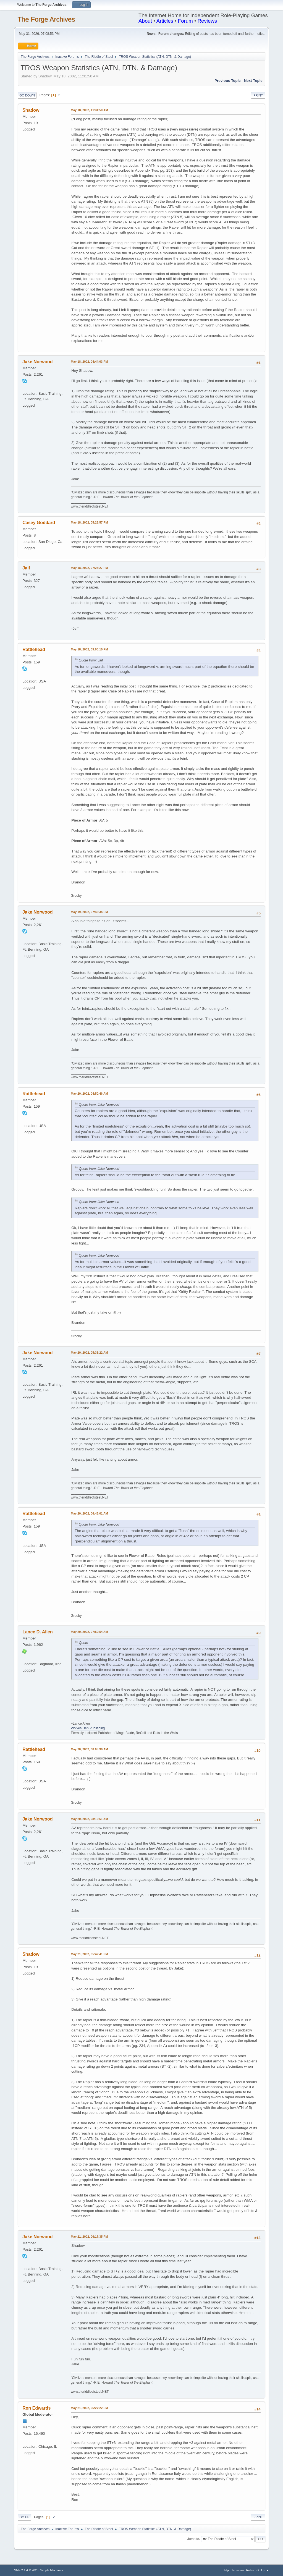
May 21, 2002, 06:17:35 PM (89, 2236)
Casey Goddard (38, 522)
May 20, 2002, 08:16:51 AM (89, 1819)
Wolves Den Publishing (88, 1728)
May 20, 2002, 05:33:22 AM (89, 1352)
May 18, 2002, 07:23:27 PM (89, 567)
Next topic (253, 81)
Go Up (24, 2517)
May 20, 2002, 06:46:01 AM (89, 1513)
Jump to (193, 2539)
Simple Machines (51, 2570)
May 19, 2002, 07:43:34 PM (89, 912)
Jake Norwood (37, 361)
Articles (164, 21)
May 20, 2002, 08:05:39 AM (89, 1749)
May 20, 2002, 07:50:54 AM (89, 1631)
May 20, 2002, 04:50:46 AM (89, 1093)
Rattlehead (33, 649)
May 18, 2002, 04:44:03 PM (89, 361)
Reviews (207, 21)
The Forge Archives (46, 19)
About (145, 21)
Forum (185, 21)
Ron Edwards (36, 2408)
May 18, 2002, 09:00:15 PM (89, 649)
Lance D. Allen (37, 1632)
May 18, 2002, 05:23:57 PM (89, 522)
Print (258, 95)
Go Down (27, 95)
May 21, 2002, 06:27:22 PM (89, 2408)
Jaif (26, 568)
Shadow (30, 110)
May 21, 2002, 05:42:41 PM (89, 1954)
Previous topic (227, 81)
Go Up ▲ (262, 2570)
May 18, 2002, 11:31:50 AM (89, 110)
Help (225, 2570)
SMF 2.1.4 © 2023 (26, 2570)
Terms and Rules (242, 2570)
